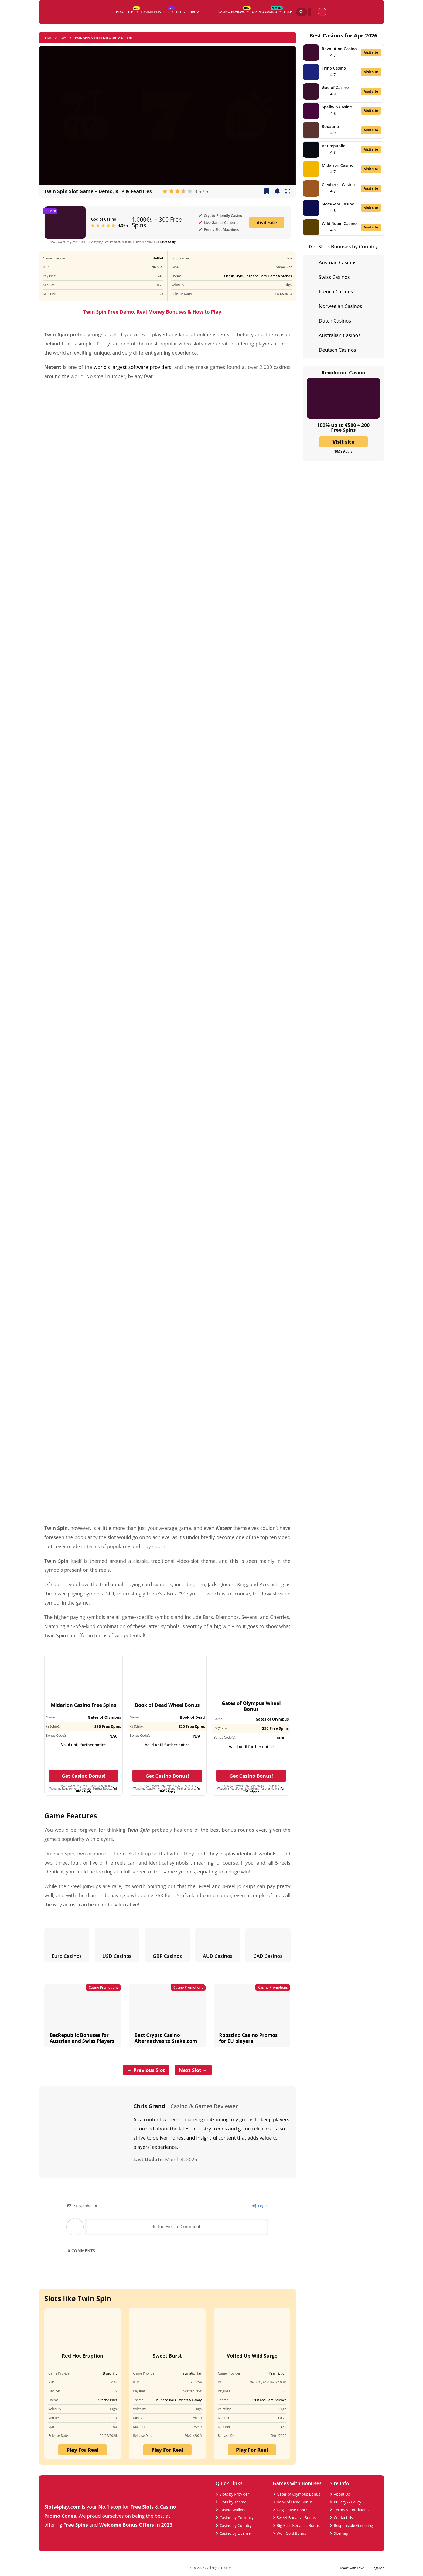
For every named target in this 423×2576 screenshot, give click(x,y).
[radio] (165, 191)
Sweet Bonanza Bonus (296, 2517)
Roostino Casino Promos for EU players (248, 2038)
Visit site (266, 222)
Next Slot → (193, 2070)
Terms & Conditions (351, 2509)
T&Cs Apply (343, 451)
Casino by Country (236, 2525)
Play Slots (128, 11)
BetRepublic (333, 145)
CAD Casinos (267, 1956)
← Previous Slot (146, 2070)
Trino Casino (334, 68)
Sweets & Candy (190, 2400)
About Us (342, 2494)
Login (260, 2205)
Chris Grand (149, 2106)
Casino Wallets (232, 2509)
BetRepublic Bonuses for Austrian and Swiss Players (82, 2038)
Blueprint (110, 2373)
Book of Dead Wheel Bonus (167, 1705)
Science (280, 2400)
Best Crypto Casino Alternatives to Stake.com (165, 2038)
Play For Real (83, 2450)
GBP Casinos (167, 1956)
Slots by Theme (233, 2502)
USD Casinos (117, 1956)
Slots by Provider (234, 2494)
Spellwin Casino (337, 106)
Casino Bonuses (158, 11)
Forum (193, 12)
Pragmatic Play (190, 2373)
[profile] (322, 12)
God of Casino (103, 219)
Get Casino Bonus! (83, 1776)
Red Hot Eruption (82, 2355)
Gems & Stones (280, 276)
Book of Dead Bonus (295, 2502)
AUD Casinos (218, 1956)
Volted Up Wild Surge (252, 2355)
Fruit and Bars (256, 276)
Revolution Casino (339, 48)
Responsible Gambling (353, 2525)
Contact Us (343, 2517)
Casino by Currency (237, 2517)
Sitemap (341, 2533)
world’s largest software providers (133, 367)
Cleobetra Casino (338, 184)
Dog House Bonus (292, 2509)
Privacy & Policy (347, 2502)
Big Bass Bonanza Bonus (298, 2525)
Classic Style (233, 276)
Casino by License (235, 2533)
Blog (180, 12)
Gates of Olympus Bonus (298, 2494)
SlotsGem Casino (338, 204)
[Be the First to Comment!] (176, 2227)
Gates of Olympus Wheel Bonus (251, 1706)
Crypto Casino (267, 11)
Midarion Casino (338, 165)
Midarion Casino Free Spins (83, 1705)
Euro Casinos (67, 1956)
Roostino (330, 126)
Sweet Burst (167, 2355)
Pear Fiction (277, 2373)
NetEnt (157, 258)
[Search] (301, 12)
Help (288, 11)
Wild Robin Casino (339, 223)
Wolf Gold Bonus (291, 2533)
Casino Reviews (234, 11)
